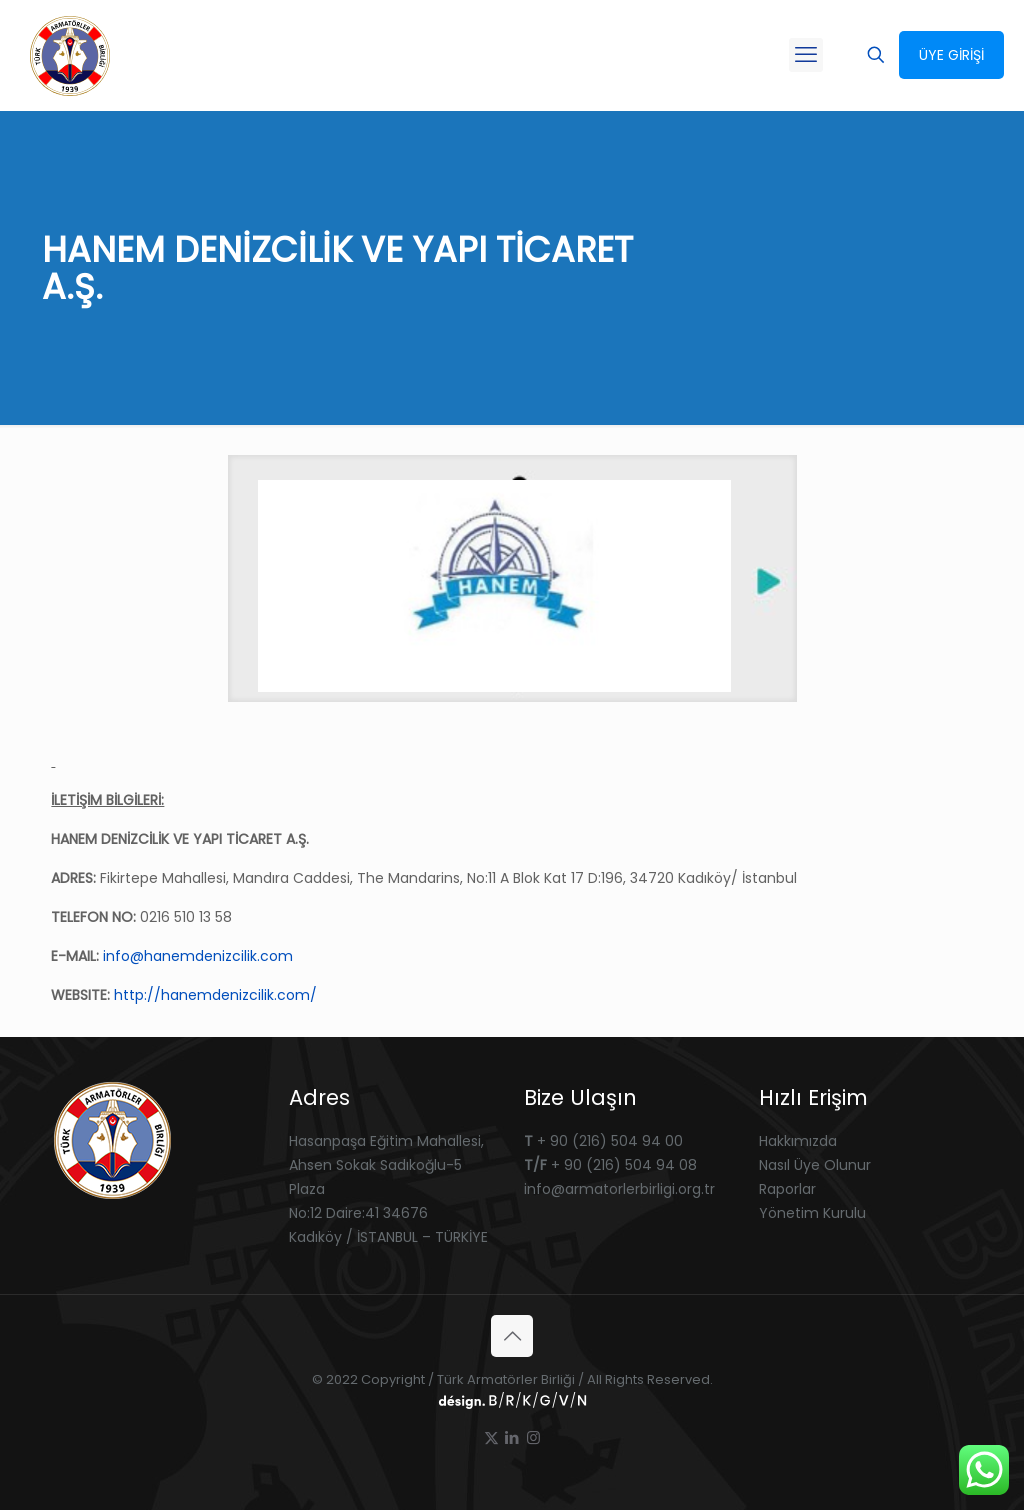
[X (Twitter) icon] (491, 1437)
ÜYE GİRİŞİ (951, 55)
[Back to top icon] (512, 1336)
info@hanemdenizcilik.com (198, 956)
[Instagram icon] (533, 1437)
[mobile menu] (806, 55)
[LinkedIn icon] (512, 1437)
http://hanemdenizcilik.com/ (215, 995)
